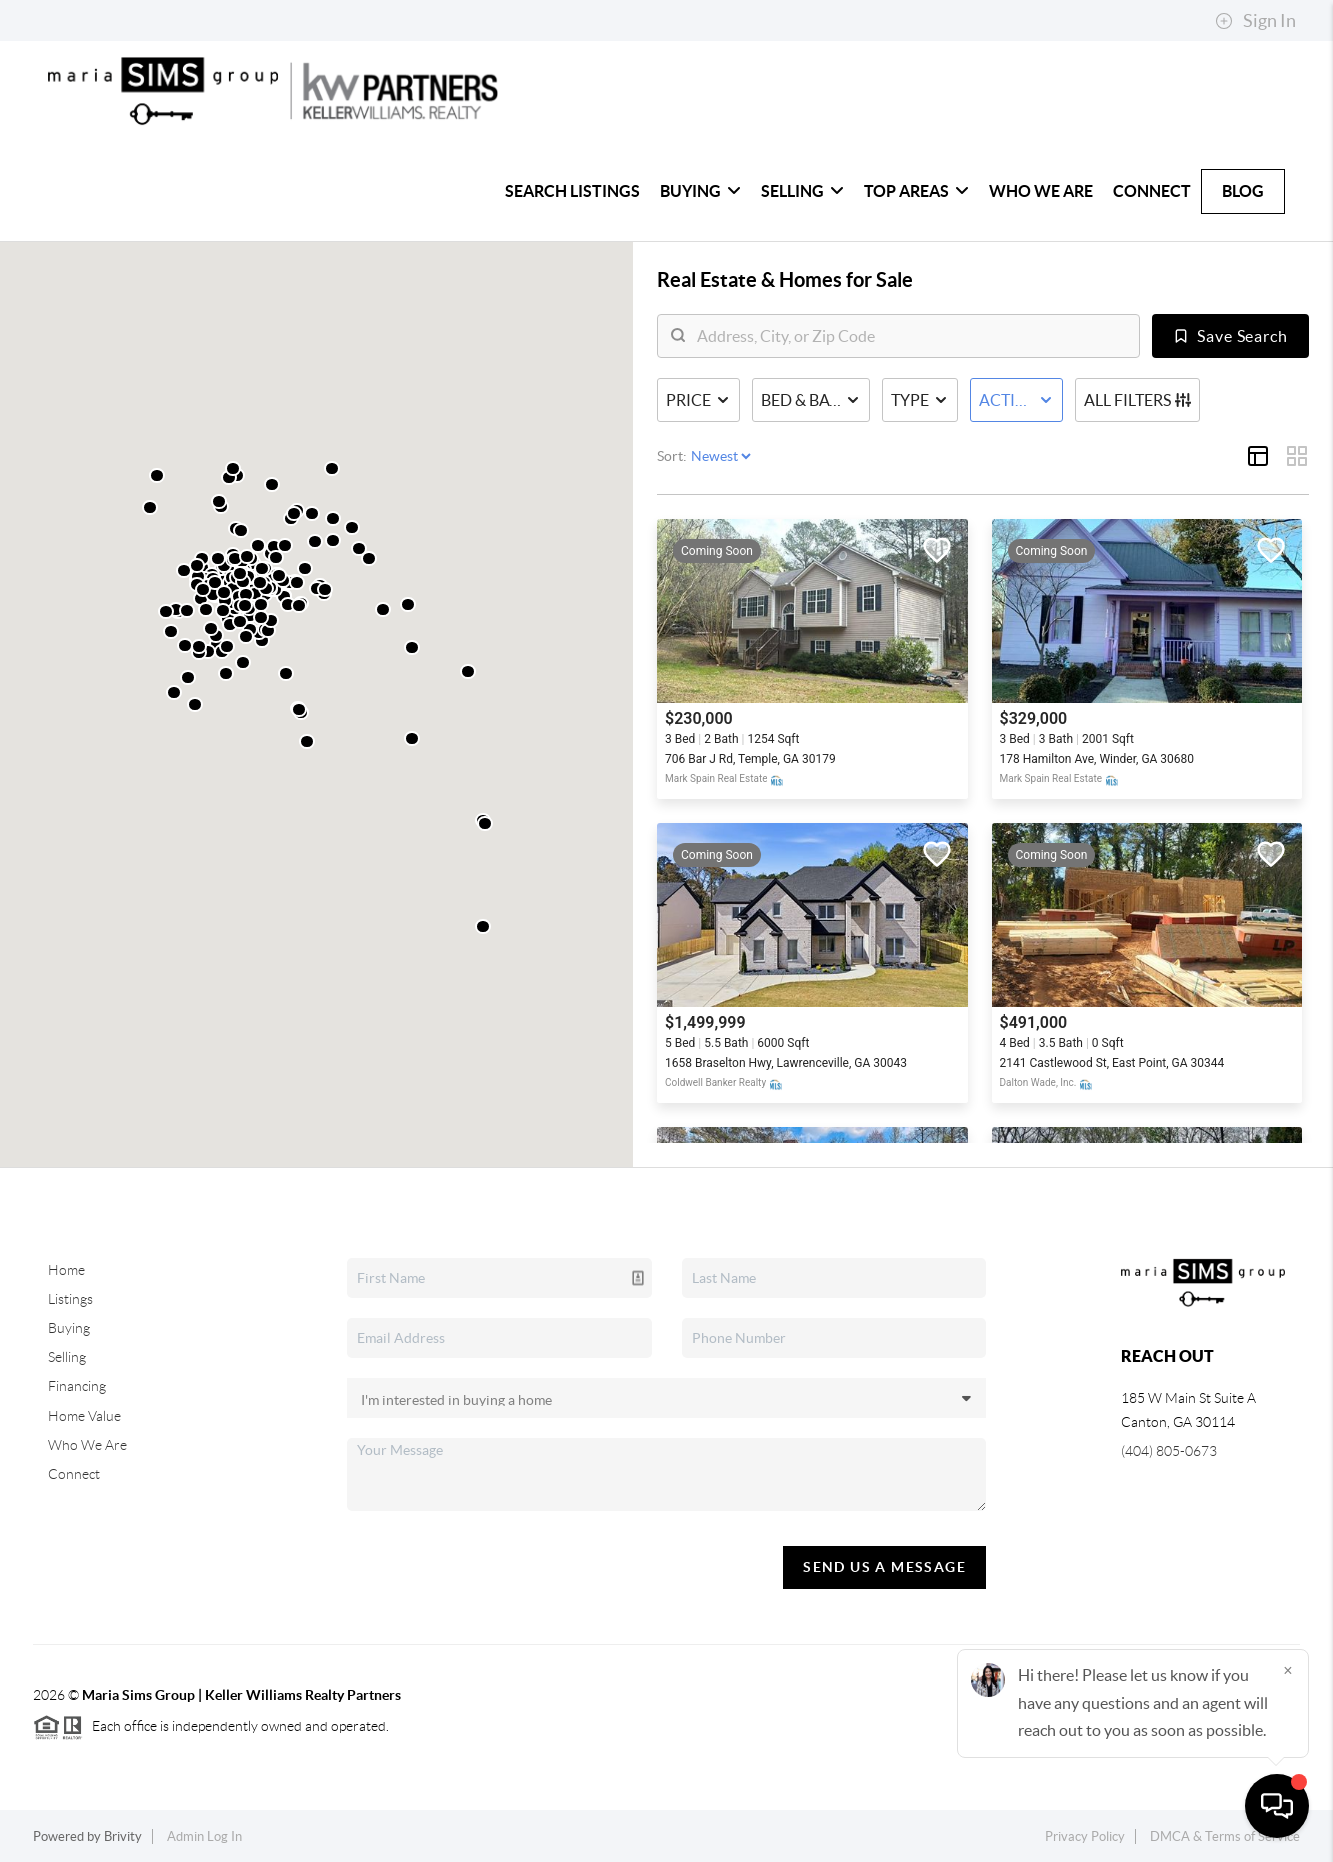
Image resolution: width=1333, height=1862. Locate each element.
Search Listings (572, 191)
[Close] (1288, 1670)
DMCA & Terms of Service (1225, 1836)
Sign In (1255, 21)
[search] (911, 336)
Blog (1243, 191)
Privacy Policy (1085, 1836)
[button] (226, 673)
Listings (70, 1299)
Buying (700, 191)
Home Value (84, 1416)
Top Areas (916, 191)
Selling (802, 191)
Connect (1152, 191)
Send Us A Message (884, 1567)
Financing (77, 1386)
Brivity (123, 1836)
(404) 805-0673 (1169, 1451)
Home (66, 1270)
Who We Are (1041, 191)
